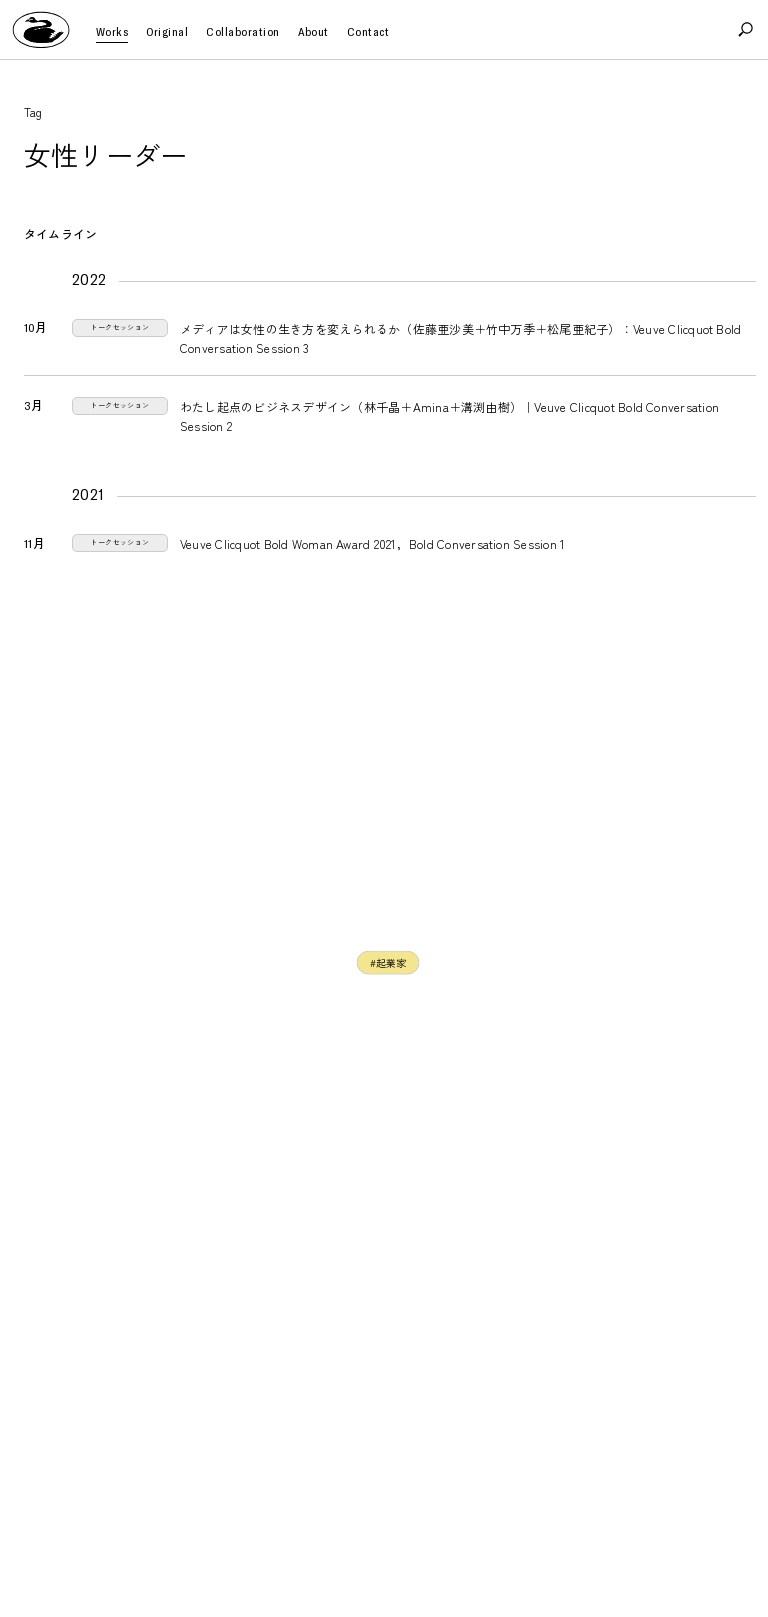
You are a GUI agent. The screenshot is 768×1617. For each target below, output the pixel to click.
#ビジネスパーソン (372, 967)
